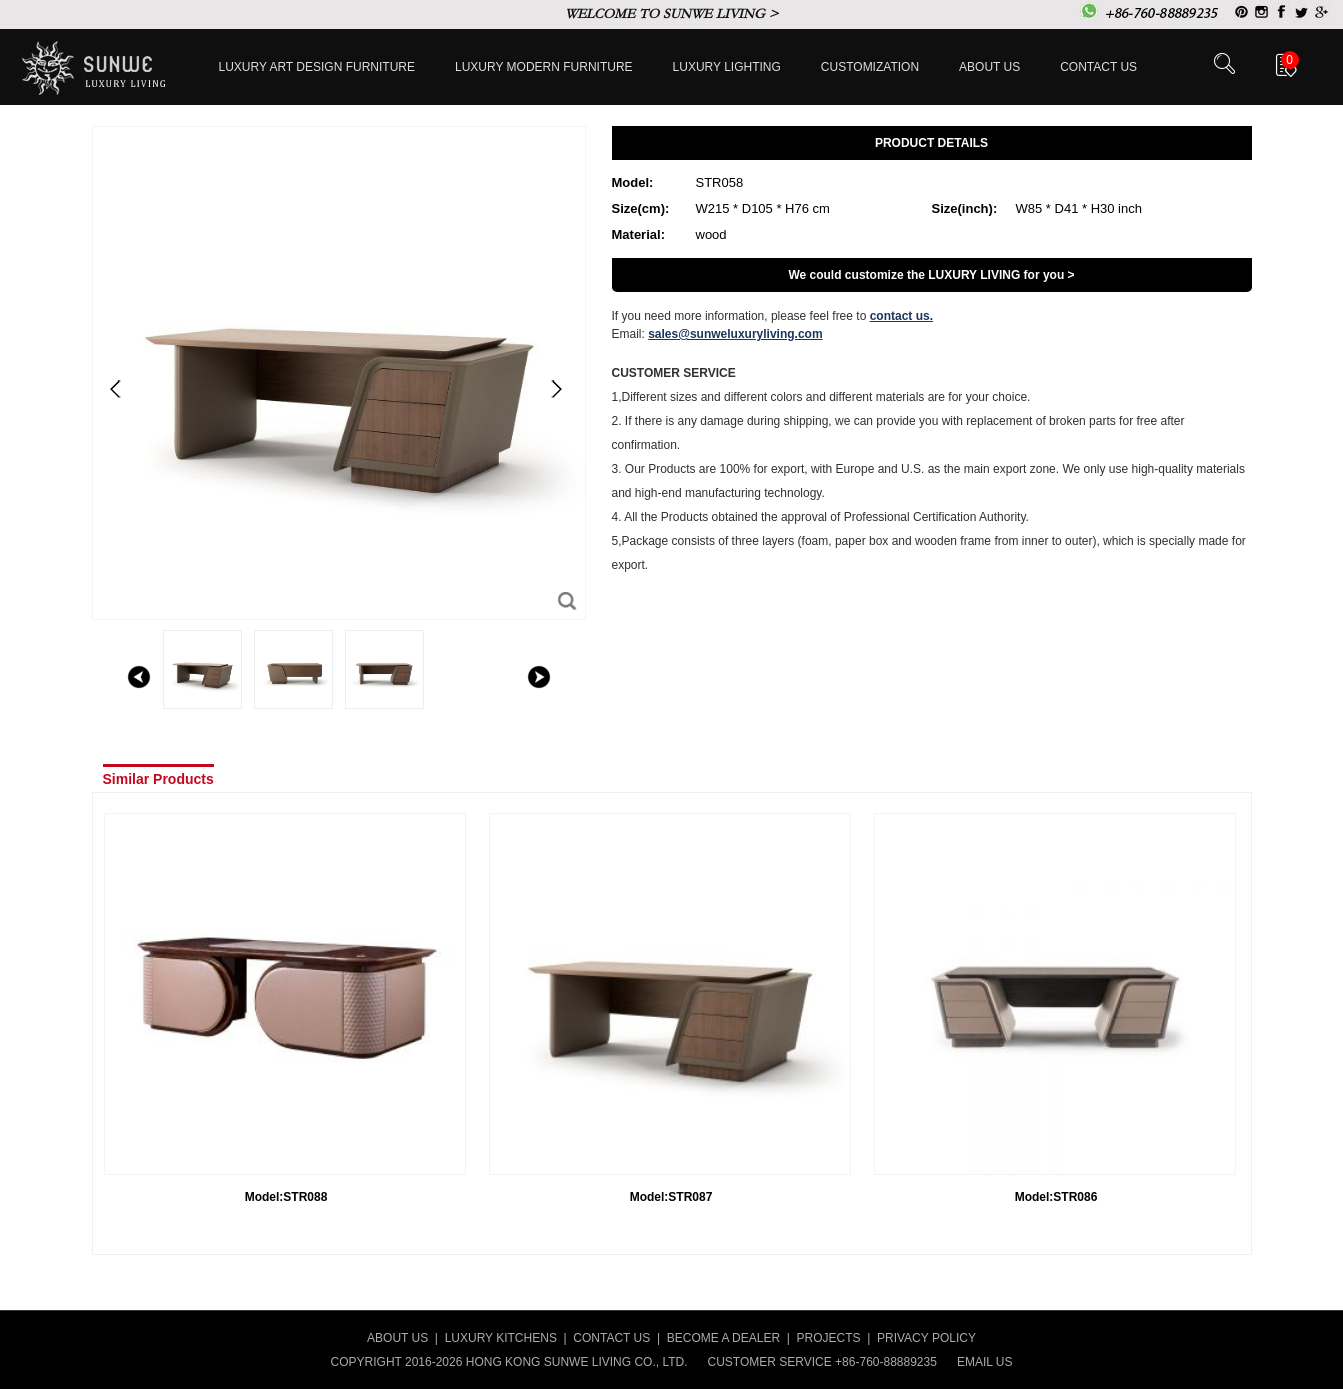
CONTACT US (611, 1338)
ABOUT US (397, 1338)
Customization (870, 67)
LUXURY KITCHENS (501, 1338)
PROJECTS (829, 1338)
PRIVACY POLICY (926, 1338)
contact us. (901, 316)
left (139, 677)
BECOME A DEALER (723, 1338)
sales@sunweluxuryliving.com (735, 334)
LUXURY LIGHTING (727, 67)
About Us (989, 67)
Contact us (1098, 67)
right (539, 677)
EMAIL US (985, 1362)
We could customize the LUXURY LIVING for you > (931, 275)
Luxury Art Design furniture (317, 67)
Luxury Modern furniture (544, 67)
